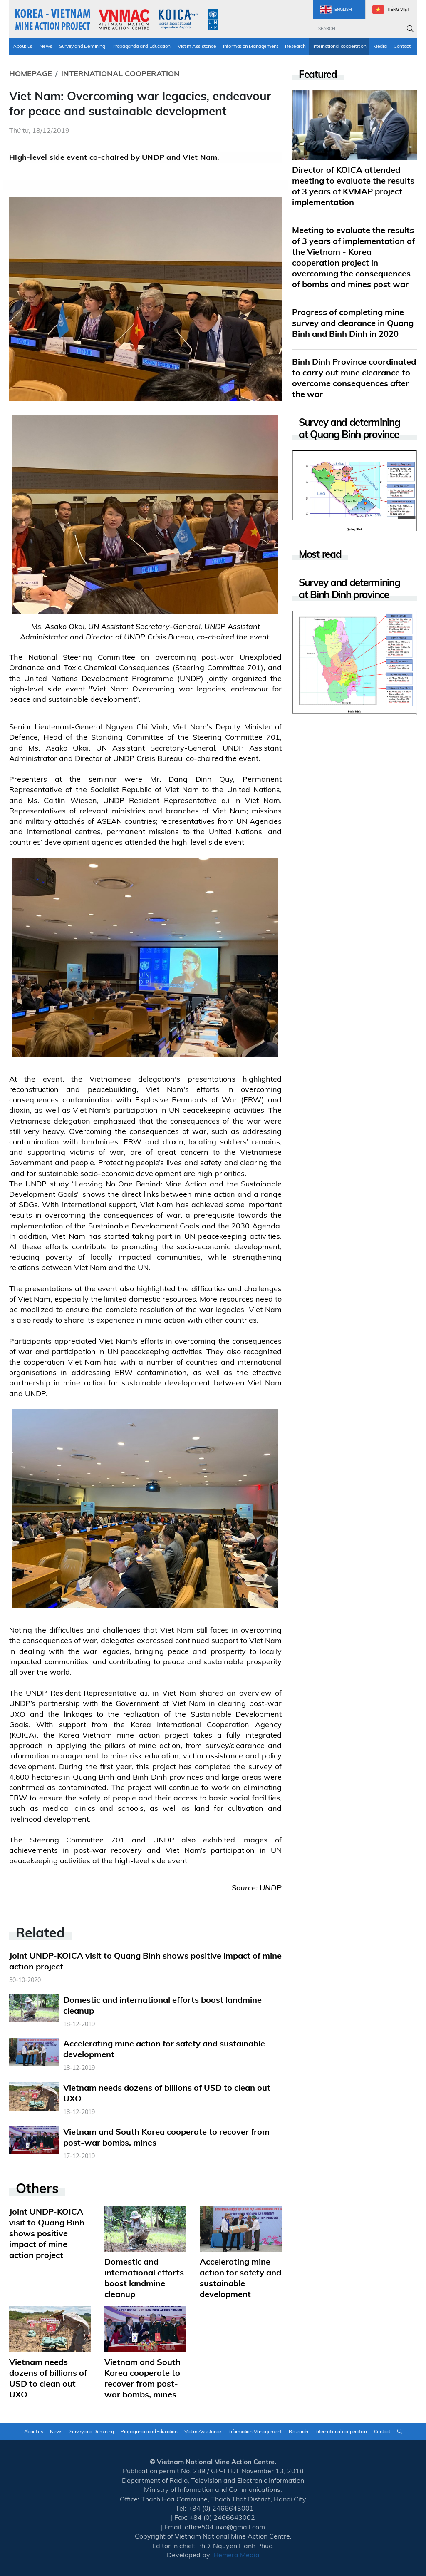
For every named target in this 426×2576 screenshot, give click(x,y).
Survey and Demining (82, 46)
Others (37, 2188)
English (336, 9)
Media (379, 46)
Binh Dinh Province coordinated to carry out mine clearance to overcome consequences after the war (354, 377)
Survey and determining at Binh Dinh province (349, 589)
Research (295, 46)
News (46, 46)
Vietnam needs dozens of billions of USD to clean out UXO (48, 2378)
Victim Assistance (197, 46)
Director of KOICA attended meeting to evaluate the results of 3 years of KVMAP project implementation (353, 185)
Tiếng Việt (390, 9)
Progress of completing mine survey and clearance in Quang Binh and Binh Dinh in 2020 (353, 323)
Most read (320, 554)
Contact (402, 46)
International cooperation (339, 46)
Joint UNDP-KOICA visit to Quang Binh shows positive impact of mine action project (46, 2233)
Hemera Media (236, 2555)
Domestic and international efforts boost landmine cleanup (144, 2277)
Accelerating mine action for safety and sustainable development (240, 2277)
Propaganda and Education (141, 46)
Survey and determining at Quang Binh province (349, 428)
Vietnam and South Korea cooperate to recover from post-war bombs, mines (142, 2378)
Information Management (250, 46)
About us (22, 46)
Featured (318, 74)
